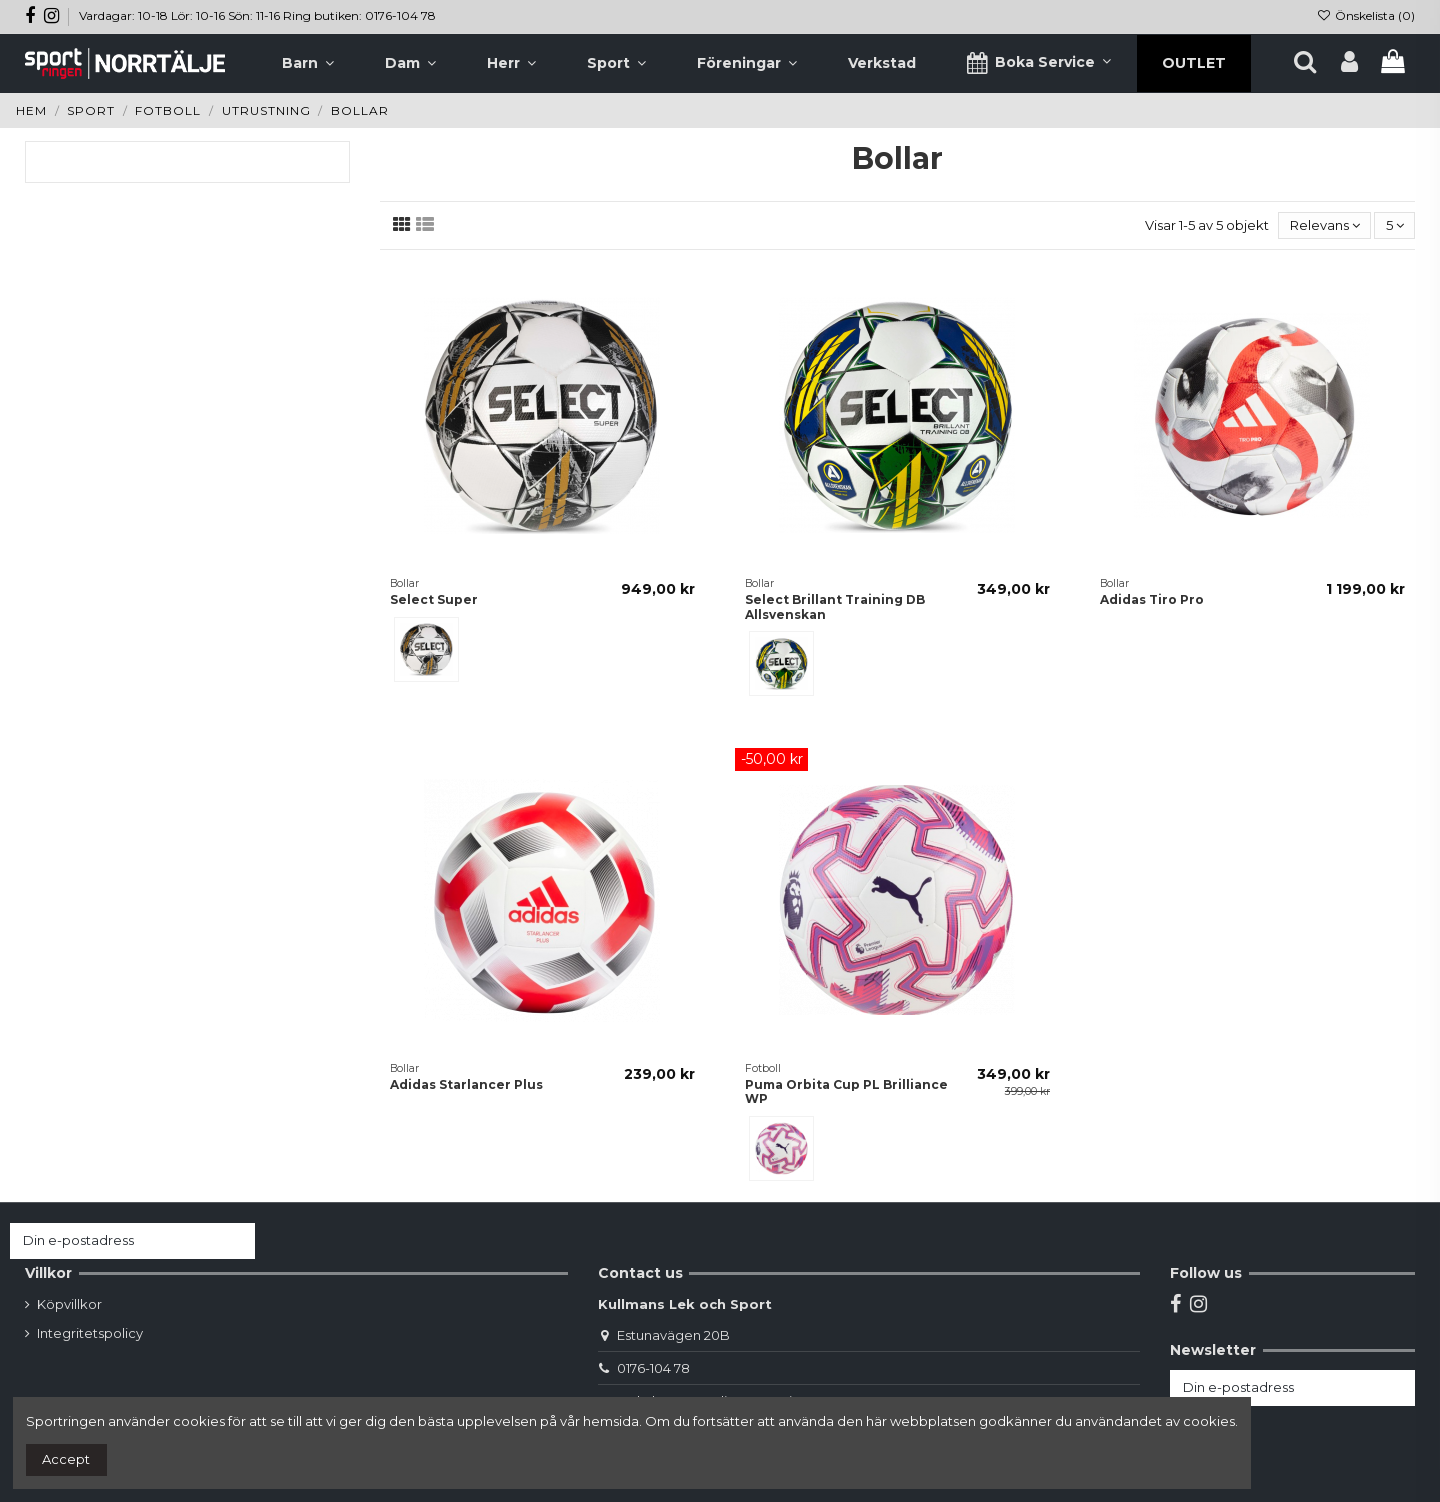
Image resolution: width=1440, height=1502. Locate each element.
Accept (66, 1459)
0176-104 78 (653, 1368)
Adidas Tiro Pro (1152, 599)
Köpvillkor (69, 1304)
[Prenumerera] (235, 1240)
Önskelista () (1366, 15)
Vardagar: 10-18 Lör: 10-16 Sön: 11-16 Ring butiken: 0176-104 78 (257, 15)
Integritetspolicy (90, 1333)
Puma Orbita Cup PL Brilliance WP (846, 1091)
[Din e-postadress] (113, 1240)
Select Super (434, 599)
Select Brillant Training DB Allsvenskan (835, 606)
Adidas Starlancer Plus (466, 1084)
